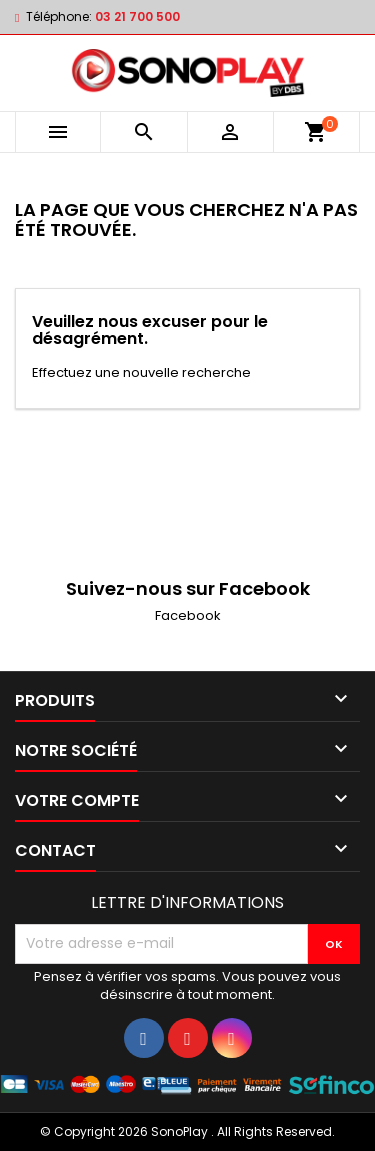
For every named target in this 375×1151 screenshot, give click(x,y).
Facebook (188, 615)
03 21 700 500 (137, 16)
